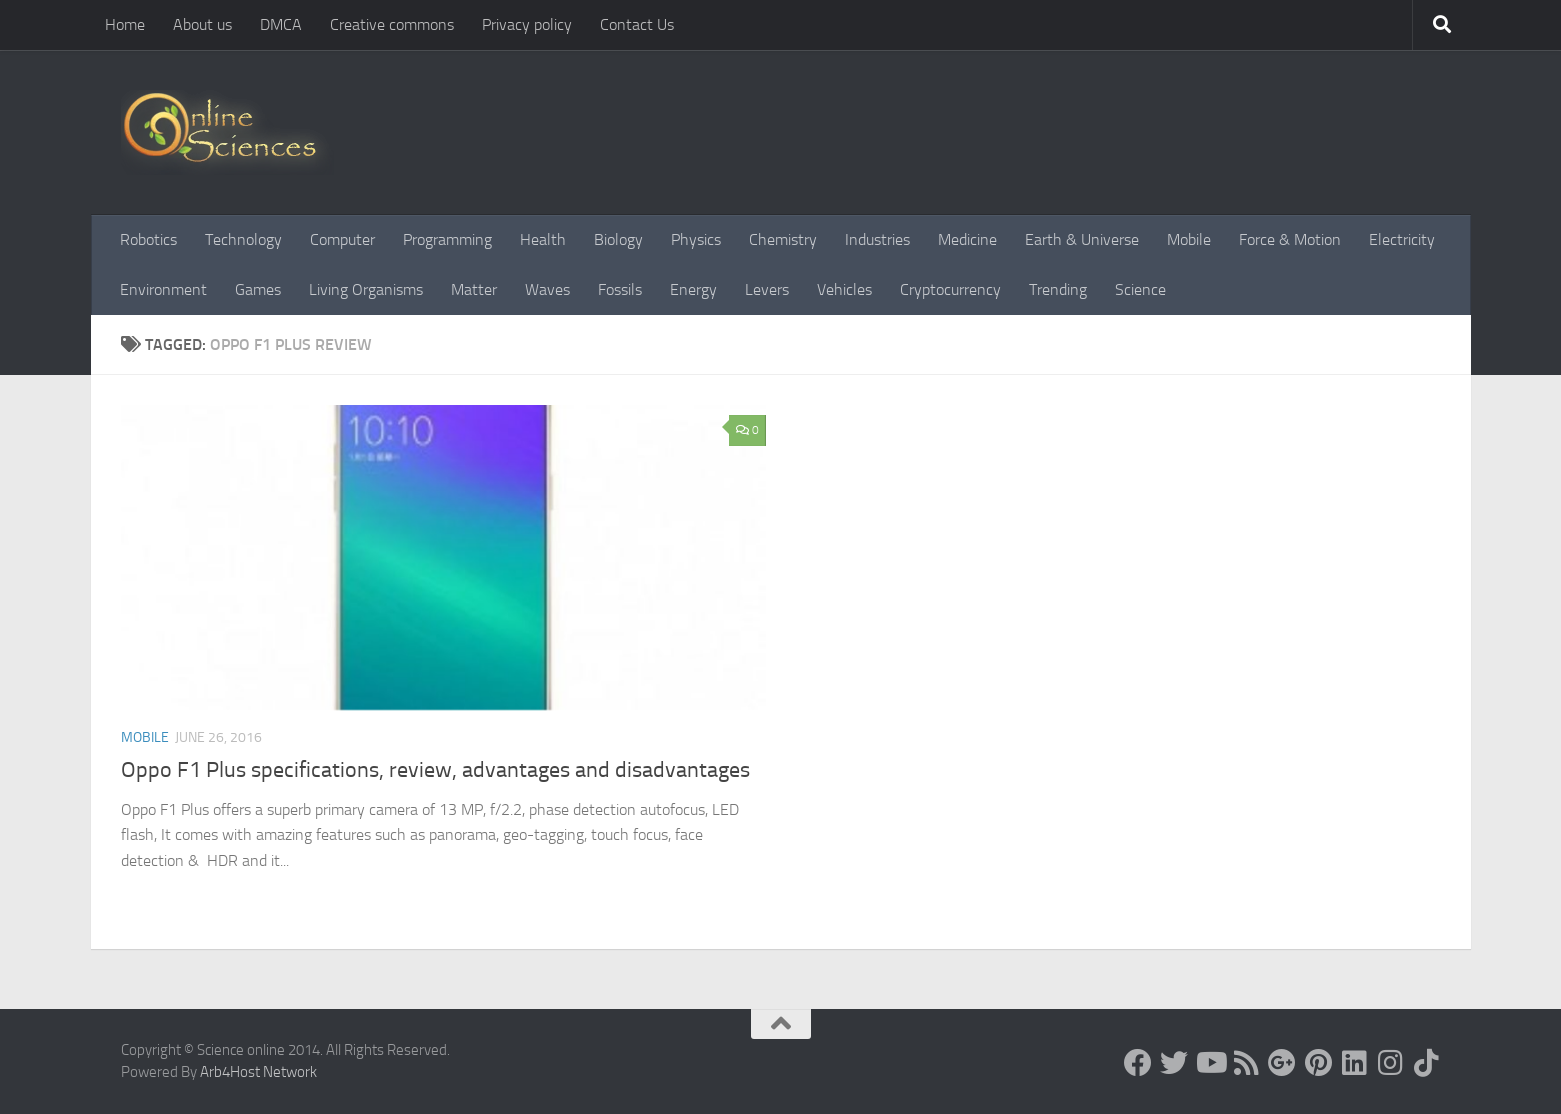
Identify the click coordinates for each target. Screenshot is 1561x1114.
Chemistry (783, 239)
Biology (618, 239)
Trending (1058, 289)
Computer (342, 239)
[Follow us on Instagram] (1390, 1063)
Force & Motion (1290, 239)
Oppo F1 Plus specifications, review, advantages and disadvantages (435, 770)
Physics (696, 239)
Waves (547, 289)
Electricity (1402, 239)
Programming (447, 239)
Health (543, 239)
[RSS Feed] (1246, 1063)
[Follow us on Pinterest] (1318, 1063)
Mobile (1189, 239)
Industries (877, 239)
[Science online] (1138, 1063)
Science (1140, 289)
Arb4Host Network (258, 1072)
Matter (474, 289)
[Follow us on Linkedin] (1354, 1063)
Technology (243, 239)
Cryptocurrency (950, 289)
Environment (163, 289)
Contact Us (637, 24)
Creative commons (392, 24)
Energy (693, 289)
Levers (767, 289)
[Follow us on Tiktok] (1426, 1063)
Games (258, 289)
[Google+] (1282, 1063)
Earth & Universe (1082, 239)
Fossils (620, 289)
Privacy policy (527, 24)
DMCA (281, 24)
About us (202, 24)
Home (125, 24)
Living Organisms (366, 289)
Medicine (967, 239)
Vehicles (844, 289)
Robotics (148, 239)
